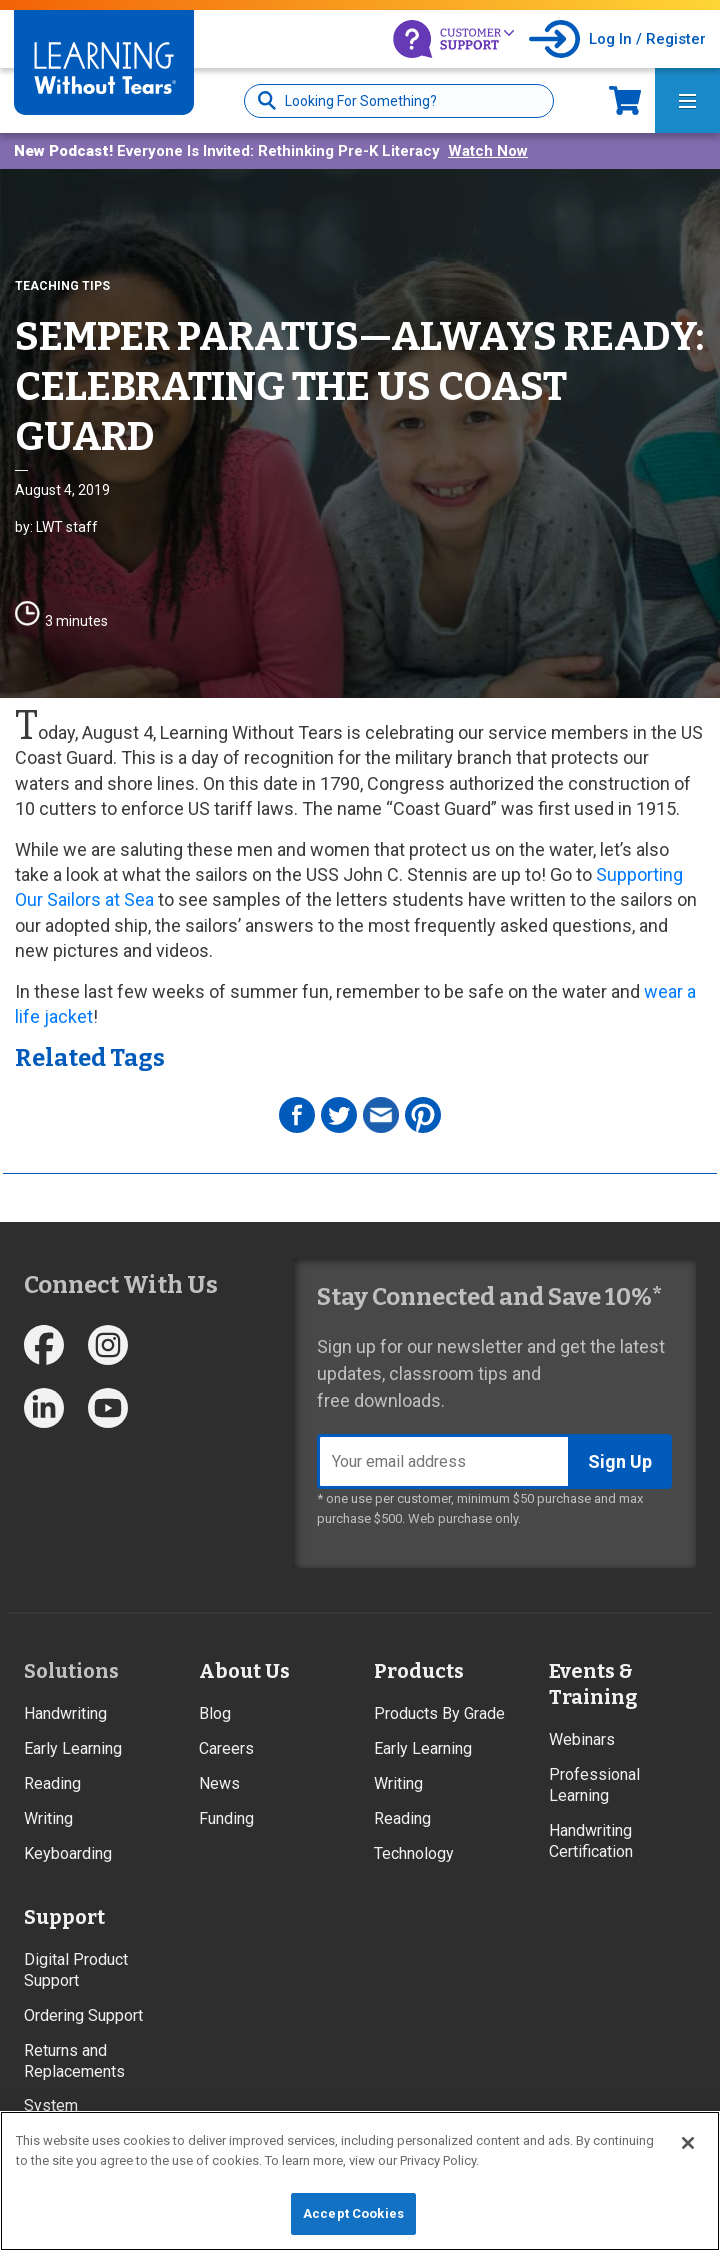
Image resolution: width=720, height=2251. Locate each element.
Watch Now (488, 151)
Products (419, 1671)
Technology (414, 1853)
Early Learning (73, 1748)
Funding (226, 1818)
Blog (215, 1713)
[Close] (688, 2143)
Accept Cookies (353, 2213)
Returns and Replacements (74, 2061)
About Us (244, 1671)
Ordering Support (83, 2015)
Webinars (582, 1739)
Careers (226, 1748)
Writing (48, 1818)
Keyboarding (68, 1853)
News (219, 1783)
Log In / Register (647, 39)
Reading (52, 1783)
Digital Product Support (76, 1970)
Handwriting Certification (591, 1841)
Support (64, 1917)
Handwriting (65, 1713)
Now (625, 100)
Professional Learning (594, 1785)
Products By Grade (439, 1713)
